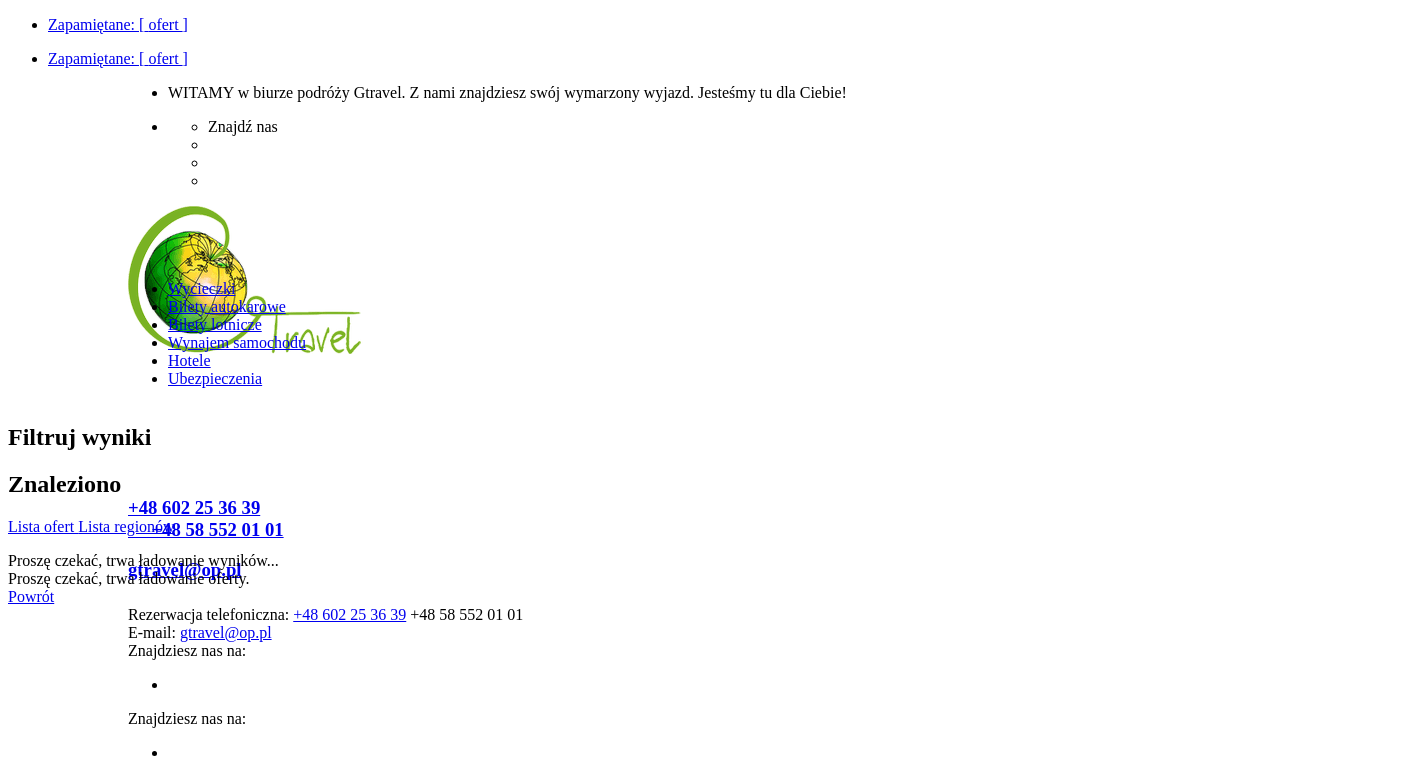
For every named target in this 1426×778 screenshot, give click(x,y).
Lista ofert (43, 526)
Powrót (31, 596)
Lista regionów (126, 526)
